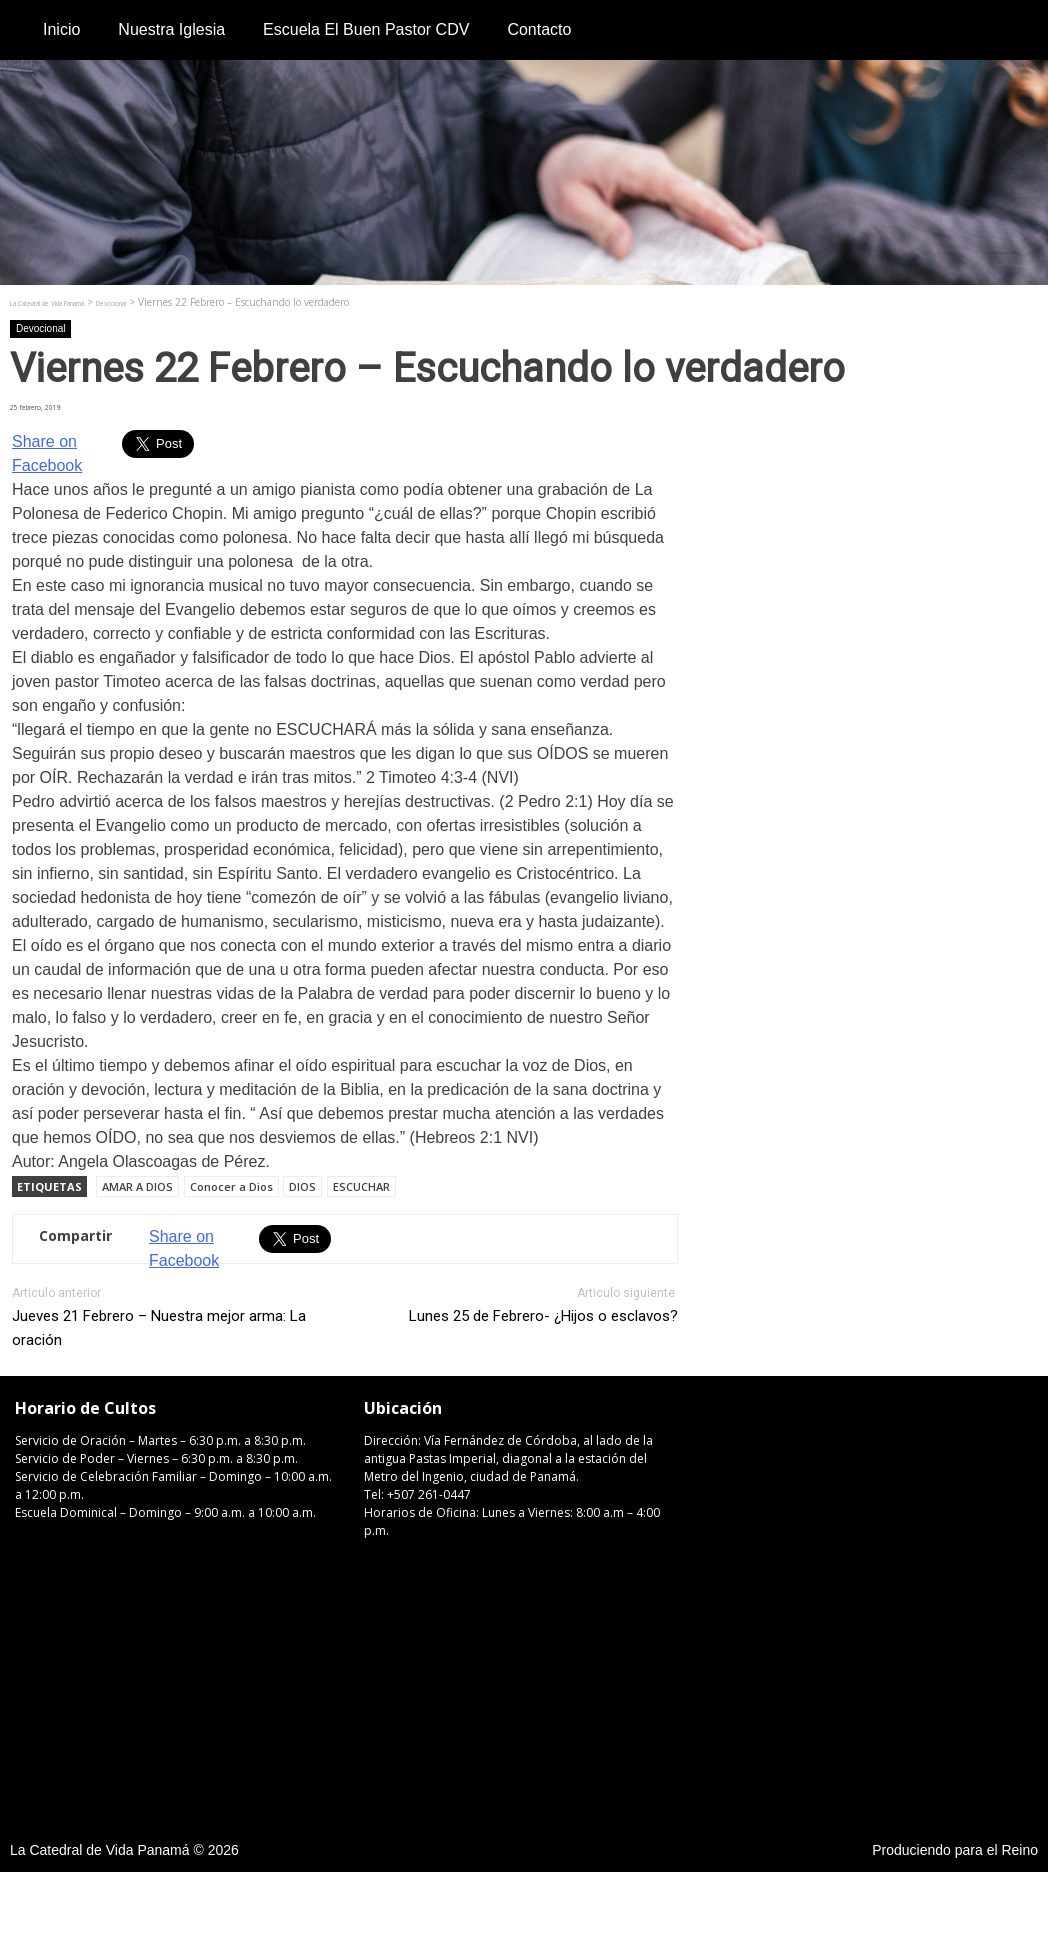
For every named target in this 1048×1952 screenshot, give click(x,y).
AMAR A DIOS (137, 1186)
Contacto (539, 29)
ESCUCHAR (361, 1186)
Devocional (40, 328)
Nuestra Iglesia (171, 29)
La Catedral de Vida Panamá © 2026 (124, 1850)
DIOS (302, 1186)
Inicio (61, 29)
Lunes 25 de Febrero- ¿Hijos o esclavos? (543, 1316)
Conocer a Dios (231, 1186)
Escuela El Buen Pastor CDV (366, 29)
